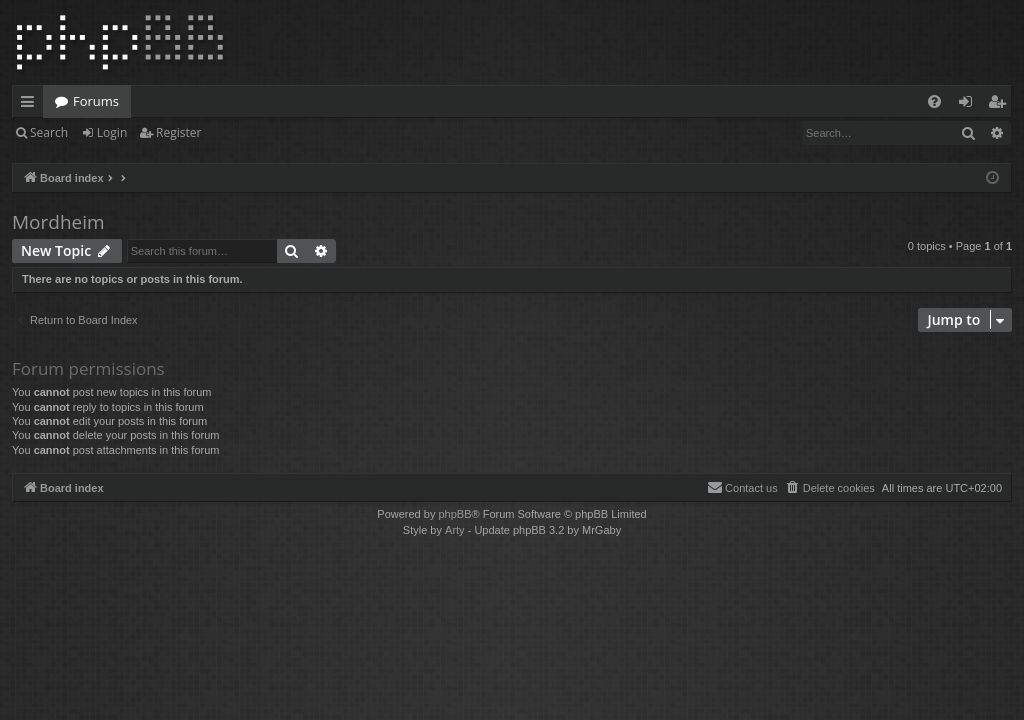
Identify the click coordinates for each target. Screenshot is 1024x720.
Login (112, 132)
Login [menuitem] (969, 105)
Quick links (31, 105)
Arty (455, 530)
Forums (96, 101)
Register (178, 132)
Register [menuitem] (1001, 105)
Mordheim (58, 222)
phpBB (454, 514)
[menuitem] (934, 101)
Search (49, 132)
